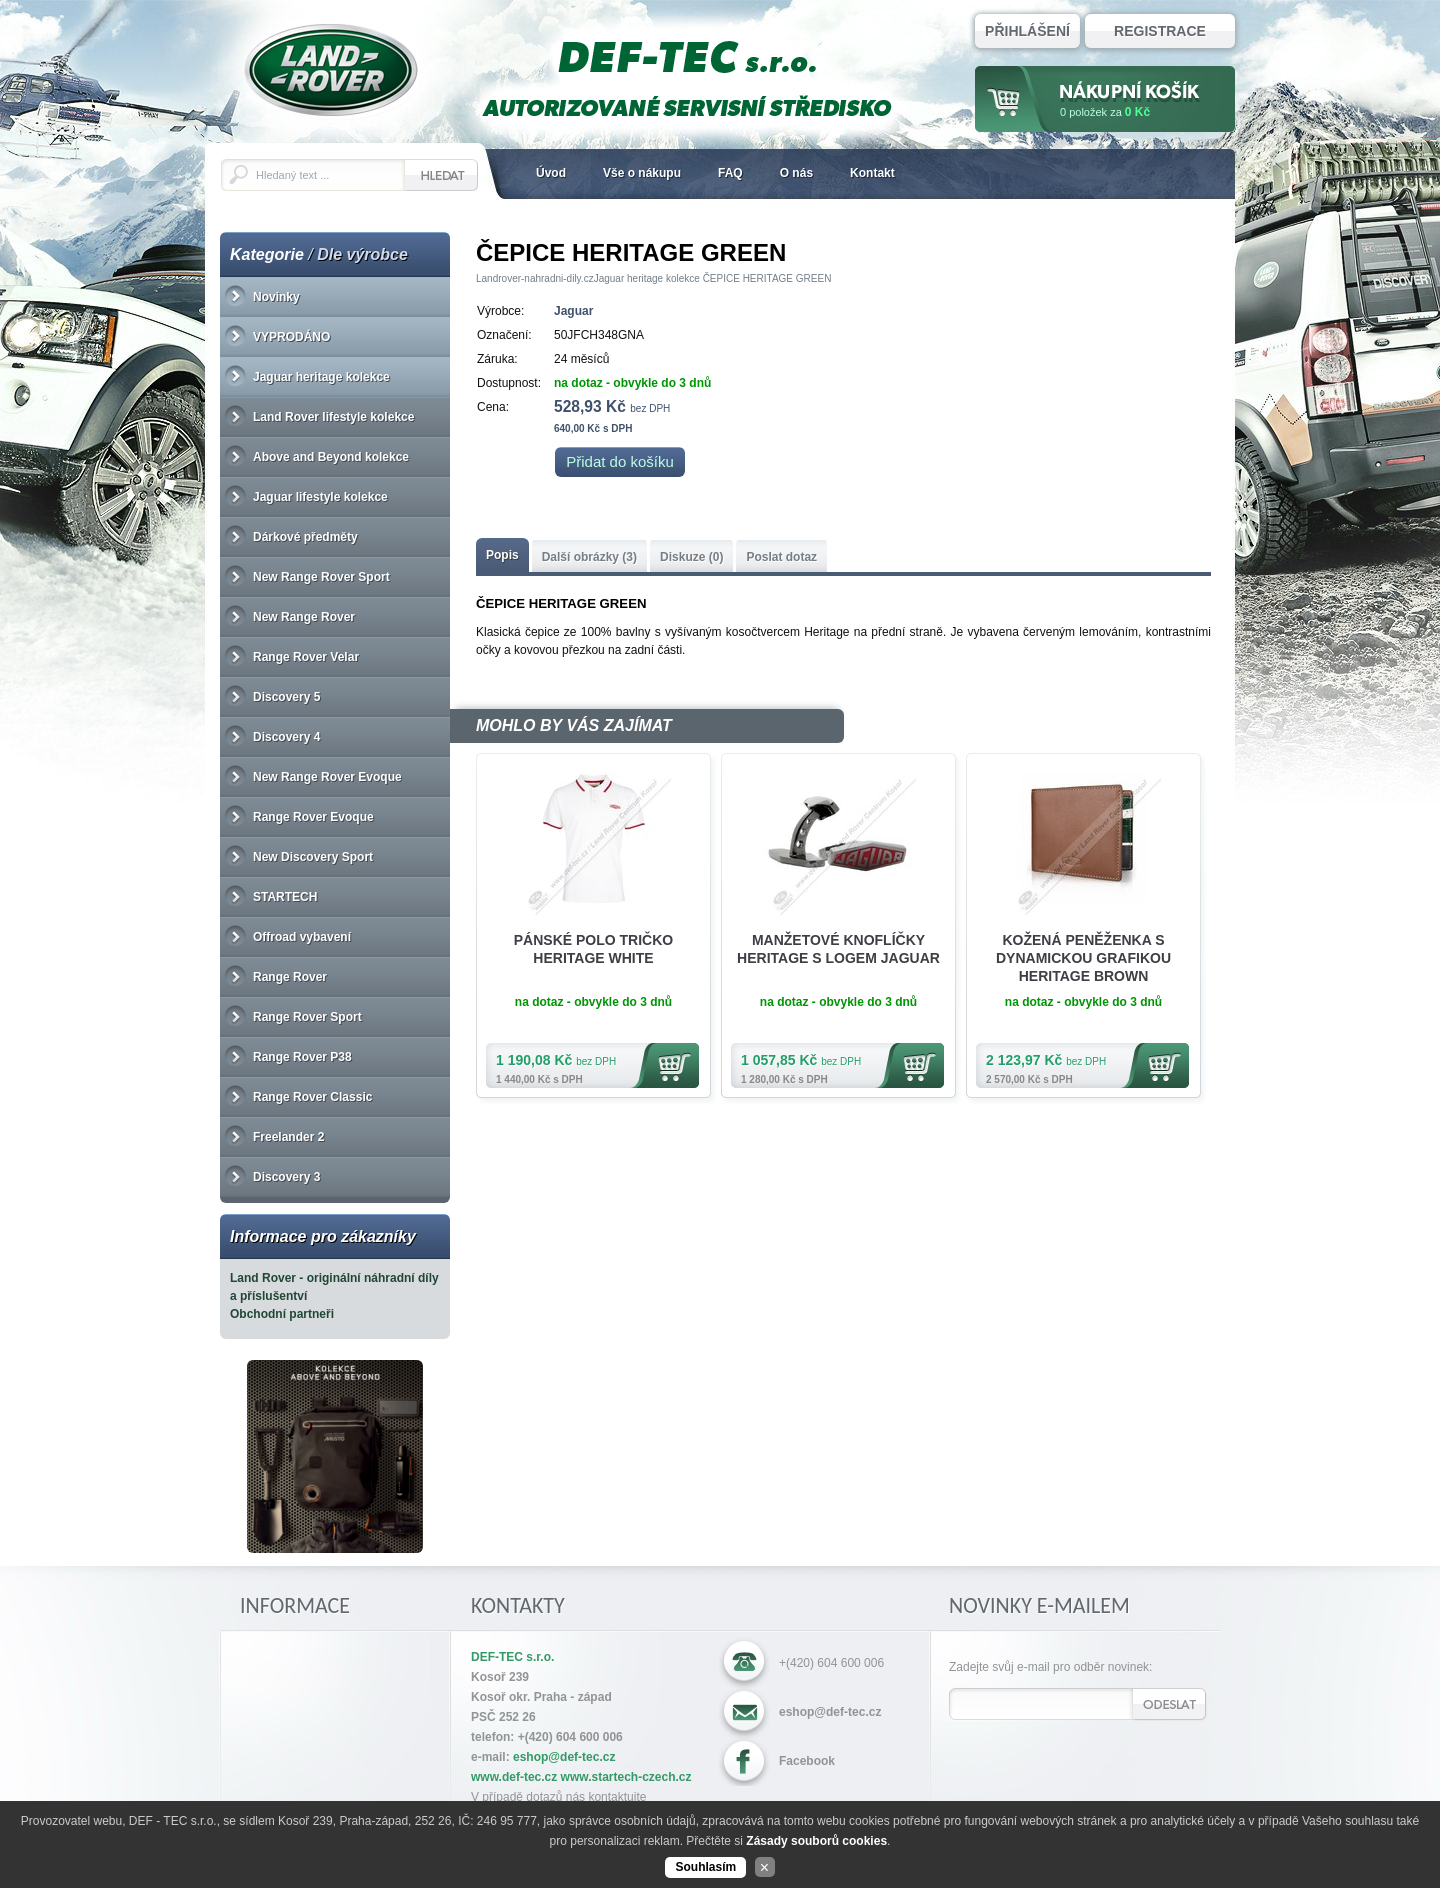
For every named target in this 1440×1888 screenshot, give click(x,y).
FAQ (730, 173)
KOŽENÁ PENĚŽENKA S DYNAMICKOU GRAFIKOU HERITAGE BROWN (1083, 958)
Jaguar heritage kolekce (647, 278)
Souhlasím (705, 1867)
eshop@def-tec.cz (830, 1712)
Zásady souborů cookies (816, 1841)
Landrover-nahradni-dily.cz (535, 278)
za (1105, 112)
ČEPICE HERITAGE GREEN (767, 278)
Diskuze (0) (691, 557)
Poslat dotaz (781, 557)
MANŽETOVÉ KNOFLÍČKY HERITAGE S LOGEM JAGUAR (838, 949)
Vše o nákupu (642, 173)
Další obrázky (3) (589, 557)
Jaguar (573, 311)
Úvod (551, 173)
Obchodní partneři (282, 1314)
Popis (502, 555)
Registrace (1160, 31)
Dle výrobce (362, 254)
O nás (796, 173)
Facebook (807, 1761)
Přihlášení (1027, 31)
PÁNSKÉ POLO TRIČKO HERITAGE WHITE (593, 949)
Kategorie (267, 254)
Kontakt (872, 173)
